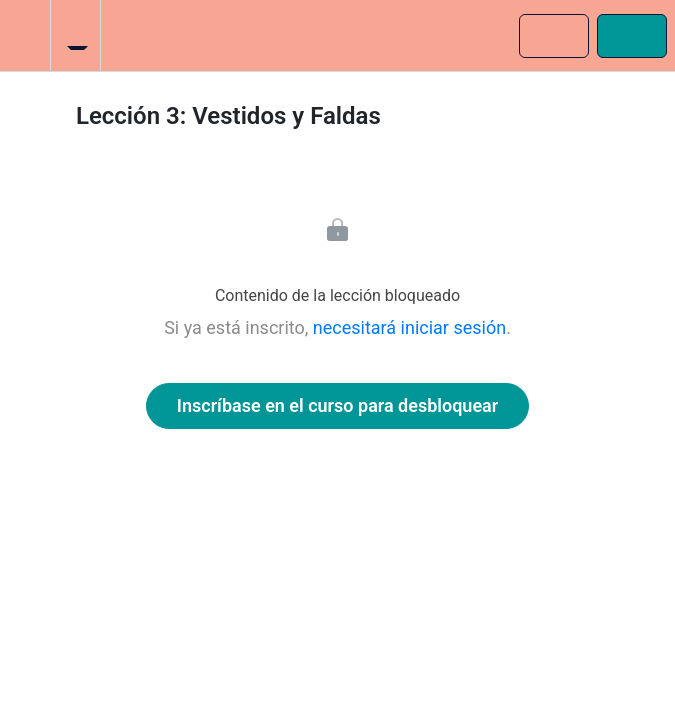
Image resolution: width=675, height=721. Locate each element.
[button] (25, 35)
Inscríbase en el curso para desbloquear (337, 405)
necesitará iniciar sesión (409, 327)
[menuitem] (75, 35)
